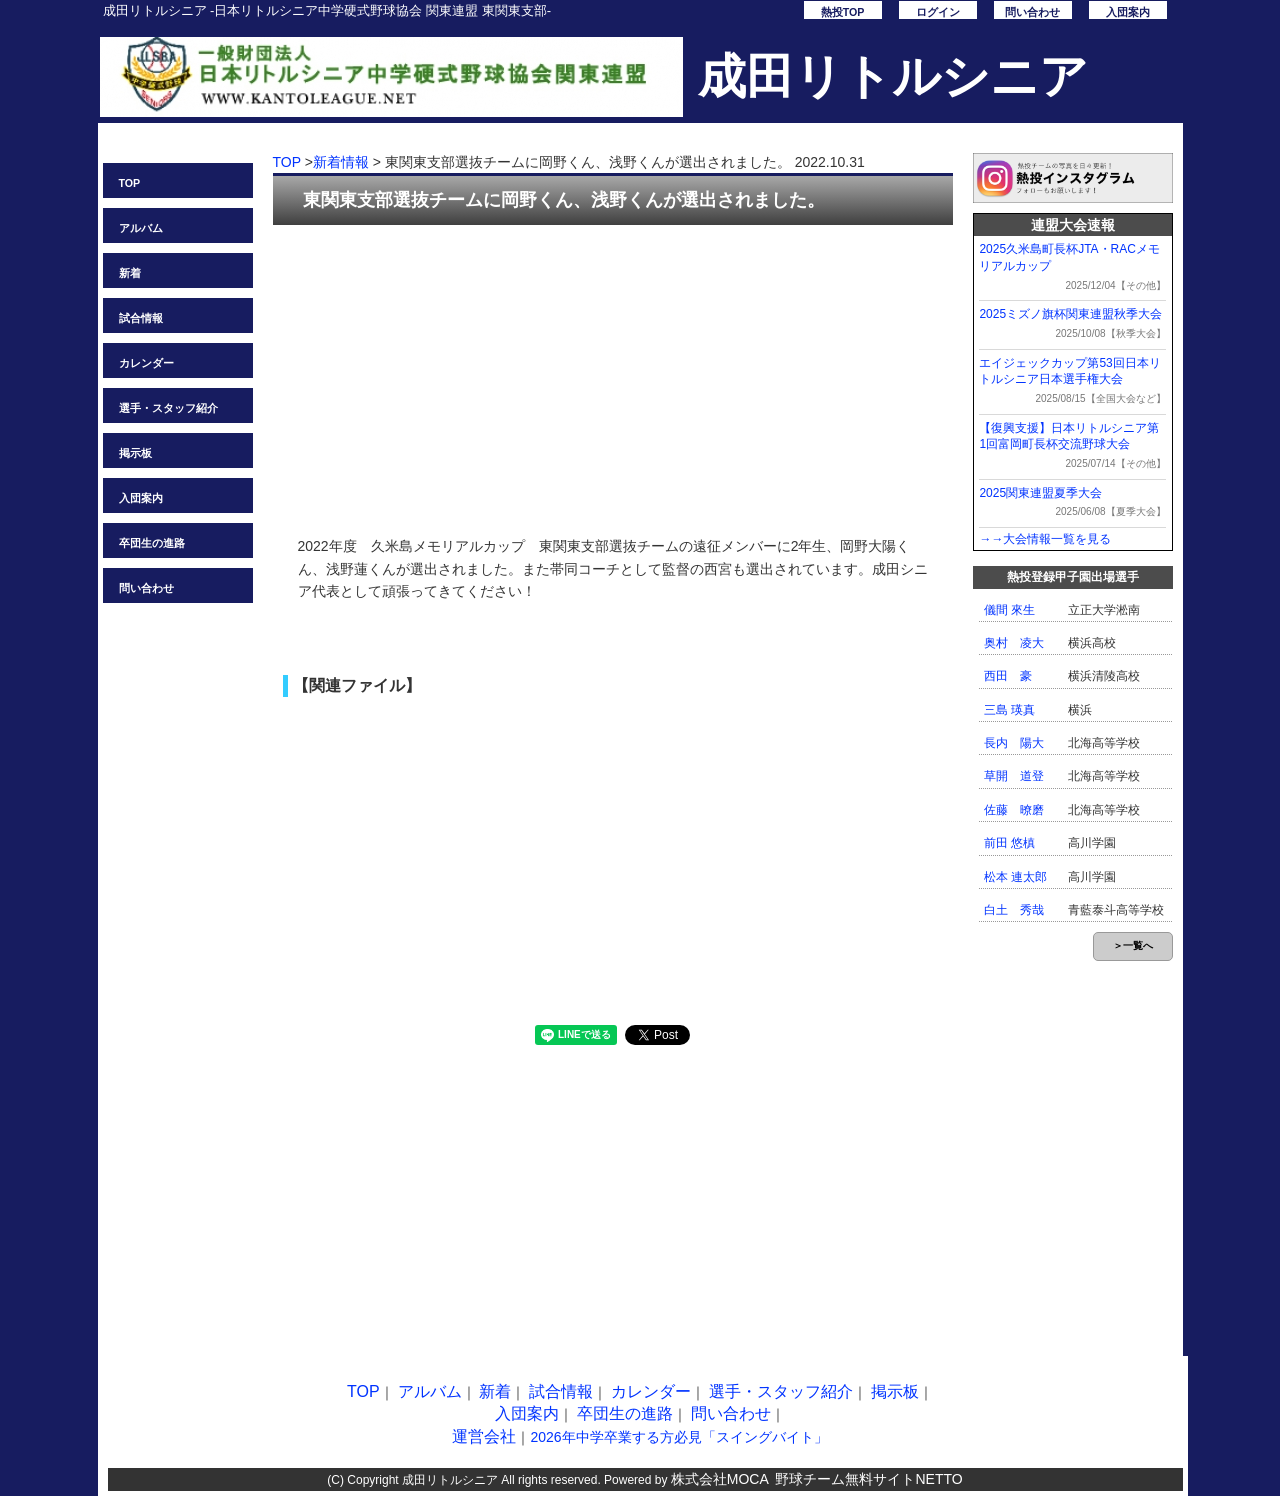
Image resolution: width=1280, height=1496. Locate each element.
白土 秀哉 (1014, 910)
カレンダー (146, 363)
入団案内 (1128, 12)
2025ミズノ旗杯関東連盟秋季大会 (1070, 314)
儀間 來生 (1009, 610)
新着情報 (341, 162)
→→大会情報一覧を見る (1045, 539)
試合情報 (141, 318)
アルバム (141, 228)
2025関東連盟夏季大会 (1040, 493)
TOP (130, 183)
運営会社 (484, 1436)
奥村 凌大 (1014, 643)
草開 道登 (1014, 776)
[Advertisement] (613, 370)
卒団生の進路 (152, 543)
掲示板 (135, 453)
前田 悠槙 (1009, 843)
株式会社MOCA (720, 1479)
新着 (130, 273)
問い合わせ (1032, 12)
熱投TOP (843, 12)
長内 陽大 (1014, 743)
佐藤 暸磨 (1014, 810)
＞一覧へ (1133, 945)
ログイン (938, 12)
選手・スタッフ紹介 (168, 408)
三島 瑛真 (1009, 710)
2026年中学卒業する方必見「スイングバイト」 (678, 1437)
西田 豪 (1008, 676)
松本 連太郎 (1015, 877)
